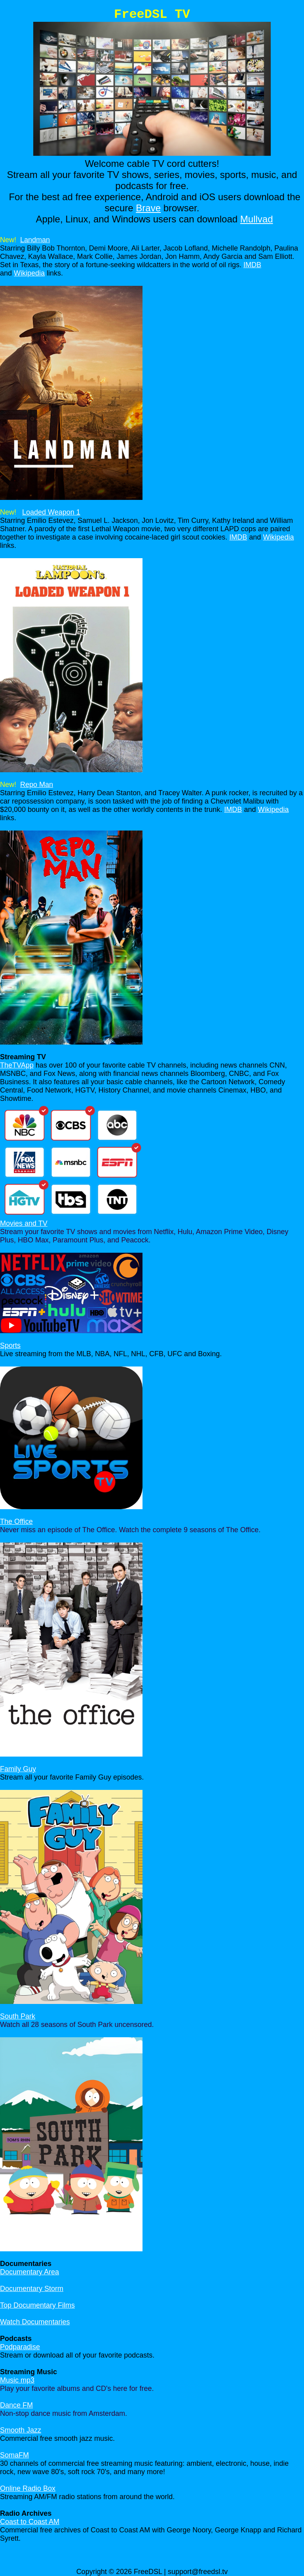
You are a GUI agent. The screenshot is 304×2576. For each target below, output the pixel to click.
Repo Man (36, 784)
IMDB (252, 265)
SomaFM (14, 2455)
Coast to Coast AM (29, 2522)
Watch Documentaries (35, 2322)
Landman (35, 240)
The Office (16, 1521)
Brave (148, 208)
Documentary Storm (31, 2289)
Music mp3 (17, 2380)
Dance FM (16, 2405)
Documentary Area (29, 2272)
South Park (17, 2016)
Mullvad (256, 219)
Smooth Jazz (20, 2430)
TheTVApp (17, 1065)
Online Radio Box (27, 2488)
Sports (10, 1345)
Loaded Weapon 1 (51, 512)
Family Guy (18, 1769)
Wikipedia (29, 273)
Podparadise (20, 2347)
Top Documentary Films (37, 2305)
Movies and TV (24, 1223)
